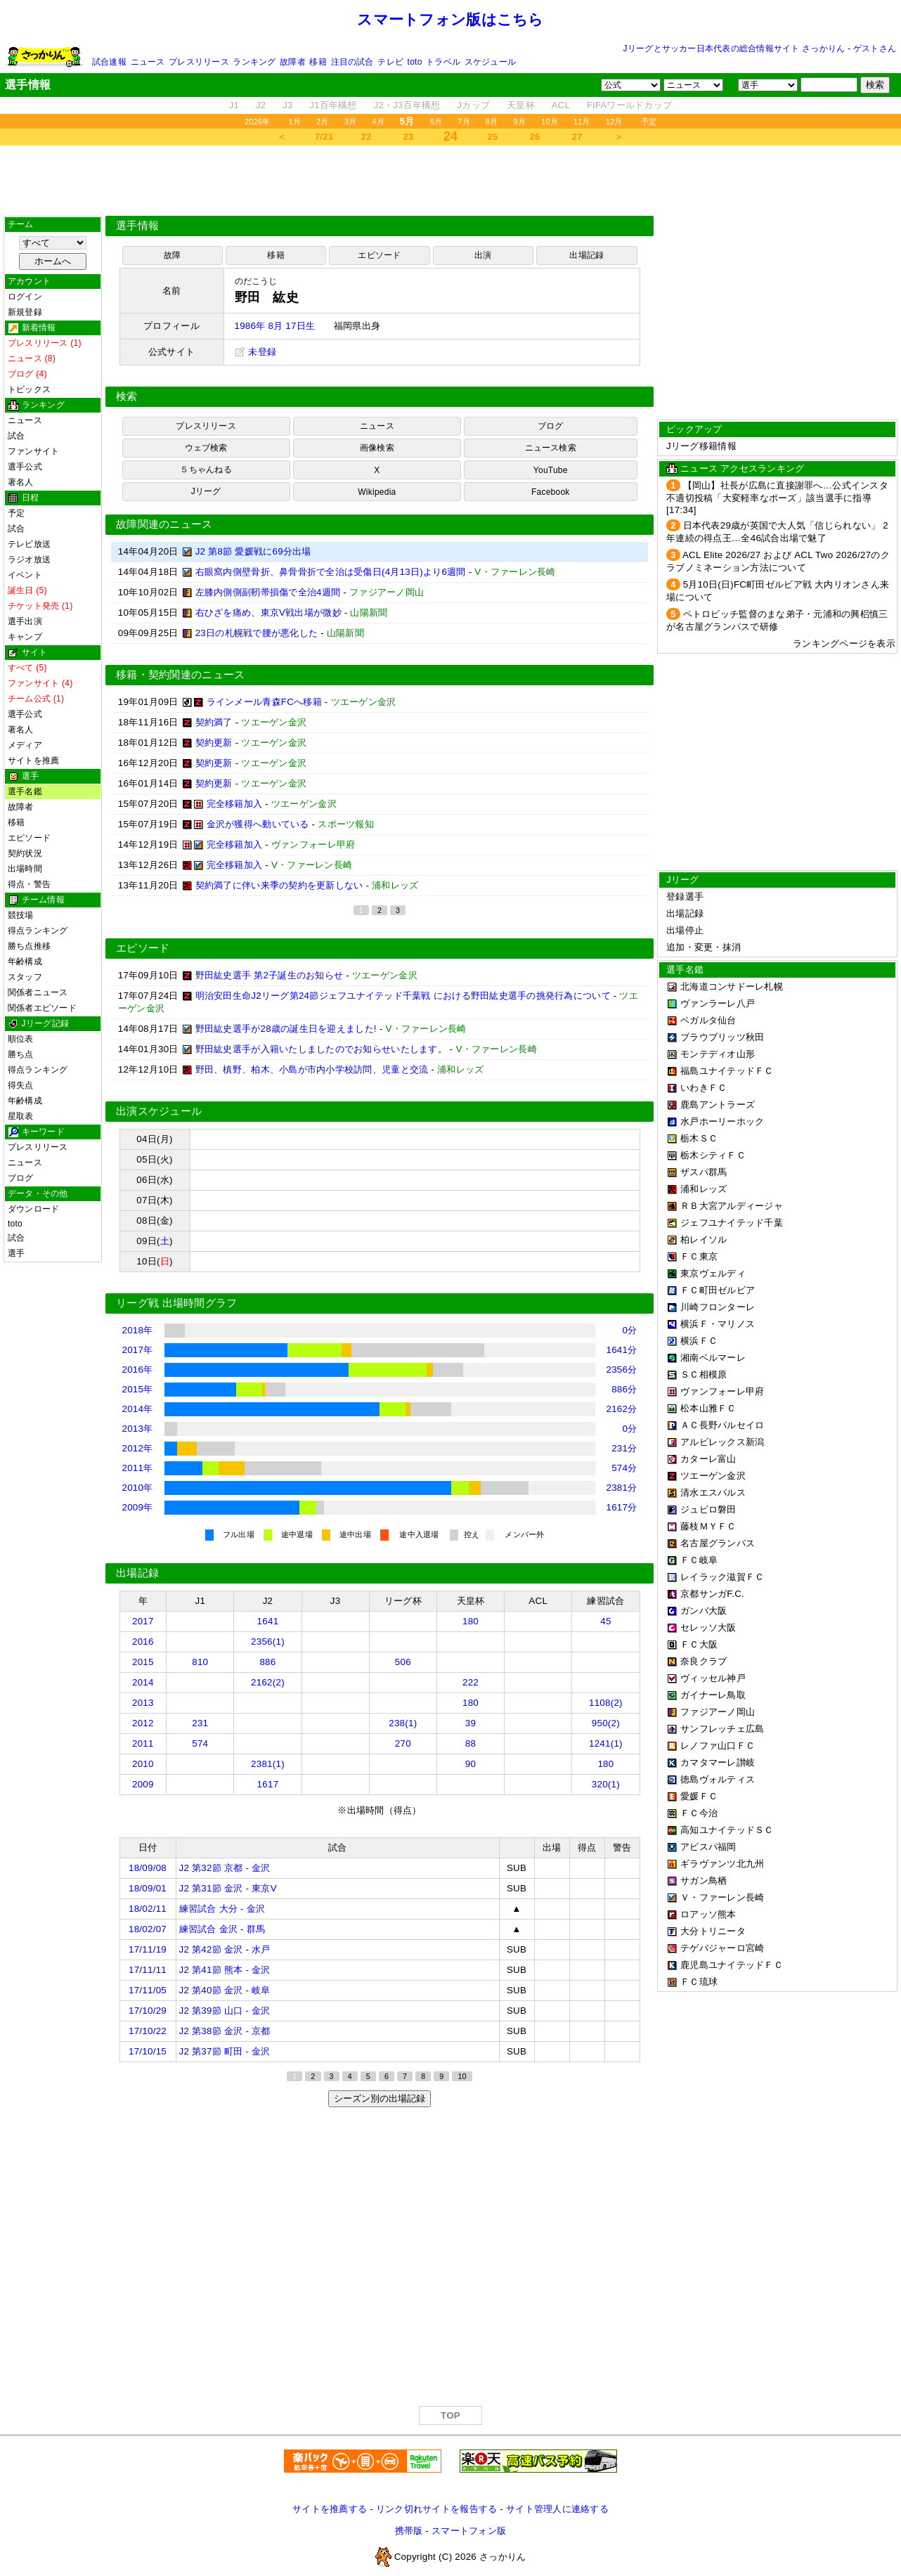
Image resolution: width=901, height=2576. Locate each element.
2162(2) (268, 1682)
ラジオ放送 (29, 559)
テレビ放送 (29, 544)
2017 (143, 1621)
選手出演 (25, 621)
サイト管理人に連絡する (557, 2509)
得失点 (21, 1085)
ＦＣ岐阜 (699, 1560)
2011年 (137, 1468)
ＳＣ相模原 (703, 1374)
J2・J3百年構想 (407, 105)
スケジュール (490, 62)
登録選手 (685, 896)
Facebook (550, 492)
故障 (172, 255)
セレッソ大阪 (708, 1627)
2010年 (137, 1487)
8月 (492, 121)
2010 (143, 1764)
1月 (295, 121)
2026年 (258, 121)
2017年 (137, 1350)
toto (415, 62)
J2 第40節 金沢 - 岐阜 (225, 1990)
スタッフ (25, 977)
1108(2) (606, 1702)
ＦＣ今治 (699, 1813)
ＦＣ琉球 (699, 1981)
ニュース (148, 62)
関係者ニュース (38, 992)
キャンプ (25, 637)
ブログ (21, 1178)
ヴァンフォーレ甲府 (722, 1391)
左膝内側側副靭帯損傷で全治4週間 (268, 592)
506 (403, 1662)
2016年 (137, 1369)
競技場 (21, 915)
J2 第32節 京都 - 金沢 (225, 1868)
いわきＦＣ (703, 1087)
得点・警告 (29, 884)
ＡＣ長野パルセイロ (722, 1425)
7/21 (324, 136)
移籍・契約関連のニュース (180, 674)
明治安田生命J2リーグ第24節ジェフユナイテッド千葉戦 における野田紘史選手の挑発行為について (403, 995)
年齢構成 (25, 961)
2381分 (622, 1487)
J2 (261, 105)
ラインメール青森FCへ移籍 (264, 702)
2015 (143, 1662)
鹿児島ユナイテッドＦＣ (731, 1965)
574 (200, 1743)
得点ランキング (38, 931)
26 (535, 136)
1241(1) (606, 1743)
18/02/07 (148, 1929)
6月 (436, 121)
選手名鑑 (25, 791)
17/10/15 (148, 2051)
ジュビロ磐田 (708, 1509)
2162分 (622, 1409)
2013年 (137, 1428)
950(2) (606, 1723)
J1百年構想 (332, 105)
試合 (16, 436)
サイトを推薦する (329, 2509)
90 (470, 1764)
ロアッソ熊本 (708, 1914)
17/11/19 (148, 1949)
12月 (614, 121)
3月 (350, 121)
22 (366, 136)
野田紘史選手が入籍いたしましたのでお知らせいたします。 (321, 1049)
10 (462, 2076)
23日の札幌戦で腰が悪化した (256, 633)
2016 (143, 1641)
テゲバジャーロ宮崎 (722, 1948)
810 (200, 1662)
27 (577, 136)
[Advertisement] (450, 180)
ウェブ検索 (206, 448)
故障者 (293, 62)
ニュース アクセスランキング (742, 468)
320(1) (606, 1784)
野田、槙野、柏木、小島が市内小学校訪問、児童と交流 (312, 1069)
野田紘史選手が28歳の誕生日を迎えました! (286, 1028)
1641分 (622, 1350)
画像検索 (377, 448)
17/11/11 (148, 1970)
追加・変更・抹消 (703, 947)
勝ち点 (21, 1054)
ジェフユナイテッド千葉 (731, 1222)
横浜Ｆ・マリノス (717, 1324)
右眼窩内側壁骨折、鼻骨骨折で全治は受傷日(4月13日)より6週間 (330, 572)
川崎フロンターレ (717, 1307)
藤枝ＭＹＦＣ (708, 1526)
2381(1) (268, 1764)
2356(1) (268, 1641)
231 (200, 1723)
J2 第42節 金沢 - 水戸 (225, 1949)
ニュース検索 (550, 448)
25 (493, 136)
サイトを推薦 (33, 760)
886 (267, 1662)
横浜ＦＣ (699, 1340)
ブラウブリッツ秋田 (722, 1037)
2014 (143, 1682)
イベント (25, 575)
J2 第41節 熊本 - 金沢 (225, 1970)
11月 (581, 121)
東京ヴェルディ (713, 1273)
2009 (143, 1784)
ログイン (25, 297)
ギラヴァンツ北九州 (722, 1863)
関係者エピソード (42, 1008)
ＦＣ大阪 (699, 1644)
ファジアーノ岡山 (717, 1712)
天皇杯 (521, 105)
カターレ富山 (708, 1459)
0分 (630, 1330)
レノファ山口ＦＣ (717, 1745)
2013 (143, 1702)
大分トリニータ (713, 1931)
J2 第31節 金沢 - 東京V (228, 1888)
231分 (624, 1448)
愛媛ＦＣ (699, 1796)
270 (403, 1743)
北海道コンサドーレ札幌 (731, 986)
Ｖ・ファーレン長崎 (722, 1897)
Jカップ (474, 105)
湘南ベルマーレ (713, 1357)
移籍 (317, 62)
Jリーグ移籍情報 (701, 446)
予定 (648, 121)
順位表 (21, 1039)
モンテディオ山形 (717, 1054)
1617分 (622, 1507)
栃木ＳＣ (699, 1138)
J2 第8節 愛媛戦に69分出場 (253, 551)
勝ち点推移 (29, 946)
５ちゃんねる (205, 469)
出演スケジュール (159, 1111)
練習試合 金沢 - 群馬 (222, 1929)
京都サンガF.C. (712, 1593)
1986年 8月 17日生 (275, 326)
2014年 (137, 1409)
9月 (519, 121)
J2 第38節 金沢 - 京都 (225, 2031)
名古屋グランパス (717, 1543)
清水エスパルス (713, 1492)
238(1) (403, 1723)
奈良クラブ (703, 1661)
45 (605, 1621)
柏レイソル (703, 1239)
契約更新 (214, 742)
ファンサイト (33, 451)
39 (470, 1723)
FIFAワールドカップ (629, 105)
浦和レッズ (703, 1189)
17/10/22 (148, 2031)
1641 (268, 1621)
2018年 (137, 1330)
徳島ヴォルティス (717, 1779)
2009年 (137, 1507)
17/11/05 (148, 1990)
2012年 (137, 1448)
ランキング (254, 62)
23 (408, 136)
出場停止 (685, 930)
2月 (322, 121)
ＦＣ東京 (699, 1256)
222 (470, 1682)
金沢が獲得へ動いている (258, 824)
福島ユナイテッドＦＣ (727, 1071)
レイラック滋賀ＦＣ (722, 1577)
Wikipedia (377, 492)
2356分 (622, 1369)
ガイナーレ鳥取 (713, 1695)
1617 (268, 1784)
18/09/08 (148, 1868)
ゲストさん (874, 48)
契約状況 (25, 853)
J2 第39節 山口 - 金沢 (225, 2010)
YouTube (550, 470)
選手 (16, 1253)
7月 (464, 121)
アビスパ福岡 (708, 1847)
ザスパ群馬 (703, 1172)
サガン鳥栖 (703, 1880)
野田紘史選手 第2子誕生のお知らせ (269, 975)
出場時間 (25, 869)
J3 (287, 105)
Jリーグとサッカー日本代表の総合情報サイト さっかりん (734, 48)
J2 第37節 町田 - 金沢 (225, 2051)
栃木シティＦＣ (713, 1155)
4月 (378, 121)
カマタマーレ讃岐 (717, 1762)
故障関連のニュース (164, 524)
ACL (561, 105)
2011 (143, 1743)
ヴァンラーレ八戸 (717, 1003)
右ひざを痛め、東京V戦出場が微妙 (268, 612)
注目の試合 (352, 62)
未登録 (256, 352)
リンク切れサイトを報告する (436, 2509)
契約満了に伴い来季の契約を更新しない (279, 885)
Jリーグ (206, 491)
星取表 (21, 1116)
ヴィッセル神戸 (713, 1678)
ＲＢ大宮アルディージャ (731, 1205)
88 (470, 1743)
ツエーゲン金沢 (713, 1475)
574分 (624, 1468)
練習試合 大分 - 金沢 (222, 1908)
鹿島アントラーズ (717, 1104)
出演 (482, 255)
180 (470, 1621)
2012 (143, 1723)
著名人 (21, 482)
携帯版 (409, 2530)
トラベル (443, 62)
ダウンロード (33, 1209)
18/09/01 (148, 1888)
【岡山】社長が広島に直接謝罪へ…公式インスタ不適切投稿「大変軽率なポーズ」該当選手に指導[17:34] (777, 497)
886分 (624, 1389)
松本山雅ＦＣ (708, 1408)
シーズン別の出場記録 (379, 2098)
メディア (25, 745)
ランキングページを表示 (844, 643)
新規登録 (25, 312)
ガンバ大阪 (703, 1610)
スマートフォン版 (469, 2530)
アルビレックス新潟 (722, 1442)
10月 (549, 121)
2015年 (137, 1389)
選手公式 (25, 467)
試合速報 (109, 62)
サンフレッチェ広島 (722, 1728)
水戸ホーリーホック (722, 1121)
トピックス (29, 389)
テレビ (390, 62)
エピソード (29, 838)
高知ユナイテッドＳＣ (727, 1830)
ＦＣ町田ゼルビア (717, 1290)
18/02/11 (148, 1908)
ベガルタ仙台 (708, 1020)
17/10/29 (148, 2010)
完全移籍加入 (235, 803)
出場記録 (586, 255)
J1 (234, 105)
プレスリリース (199, 62)
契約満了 (214, 722)
